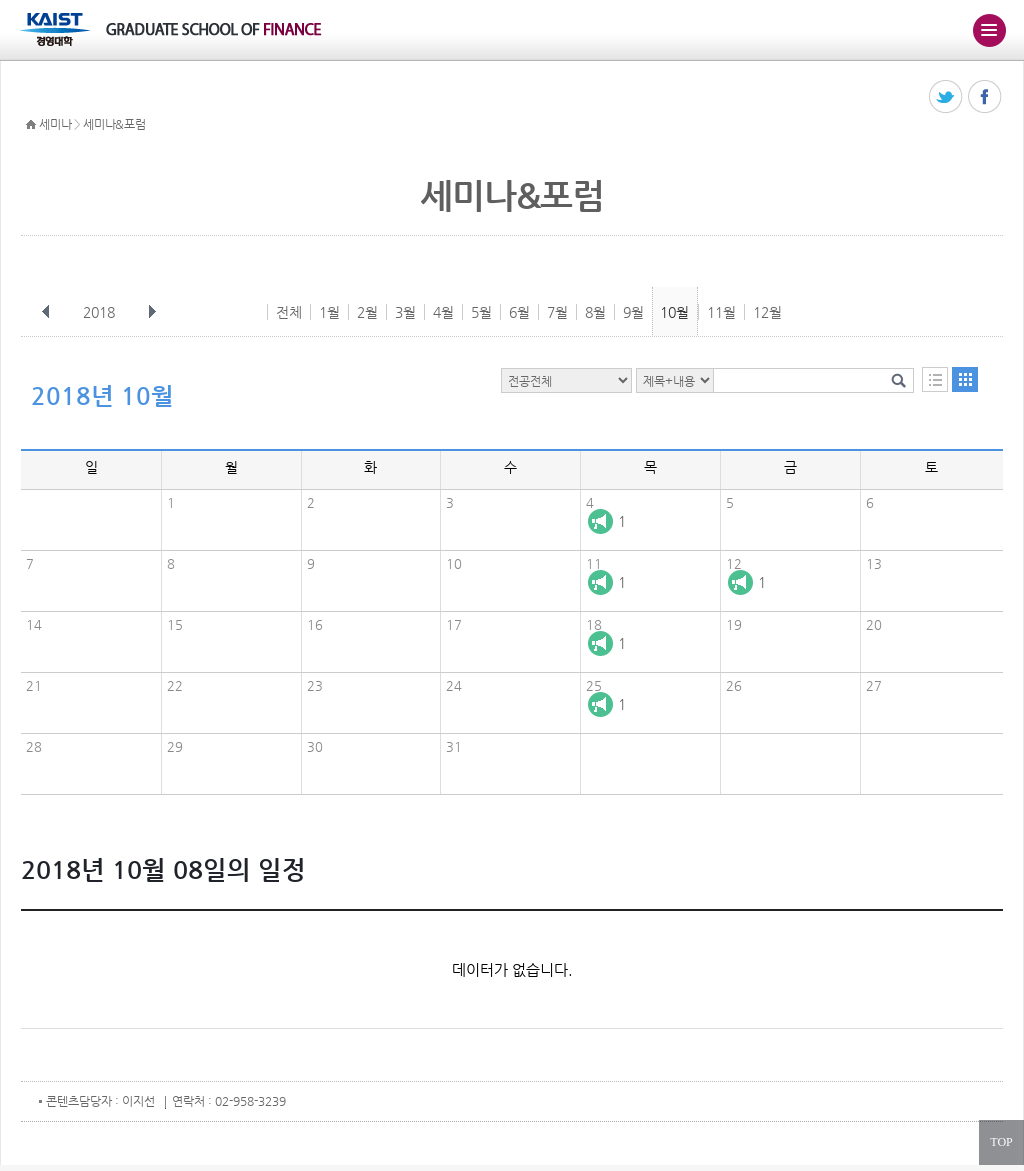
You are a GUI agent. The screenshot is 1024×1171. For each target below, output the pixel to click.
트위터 (946, 97)
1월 (329, 312)
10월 (674, 312)
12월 (767, 312)
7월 (557, 312)
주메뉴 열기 (989, 30)
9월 (633, 312)
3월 (405, 312)
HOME (31, 125)
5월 (481, 312)
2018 (101, 312)
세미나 (55, 124)
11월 (721, 312)
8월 (595, 312)
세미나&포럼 (114, 124)
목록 (935, 379)
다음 (152, 312)
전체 (289, 312)
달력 (965, 379)
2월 (367, 312)
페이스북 (985, 97)
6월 (519, 312)
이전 (46, 312)
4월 (443, 312)
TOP (1001, 1142)
